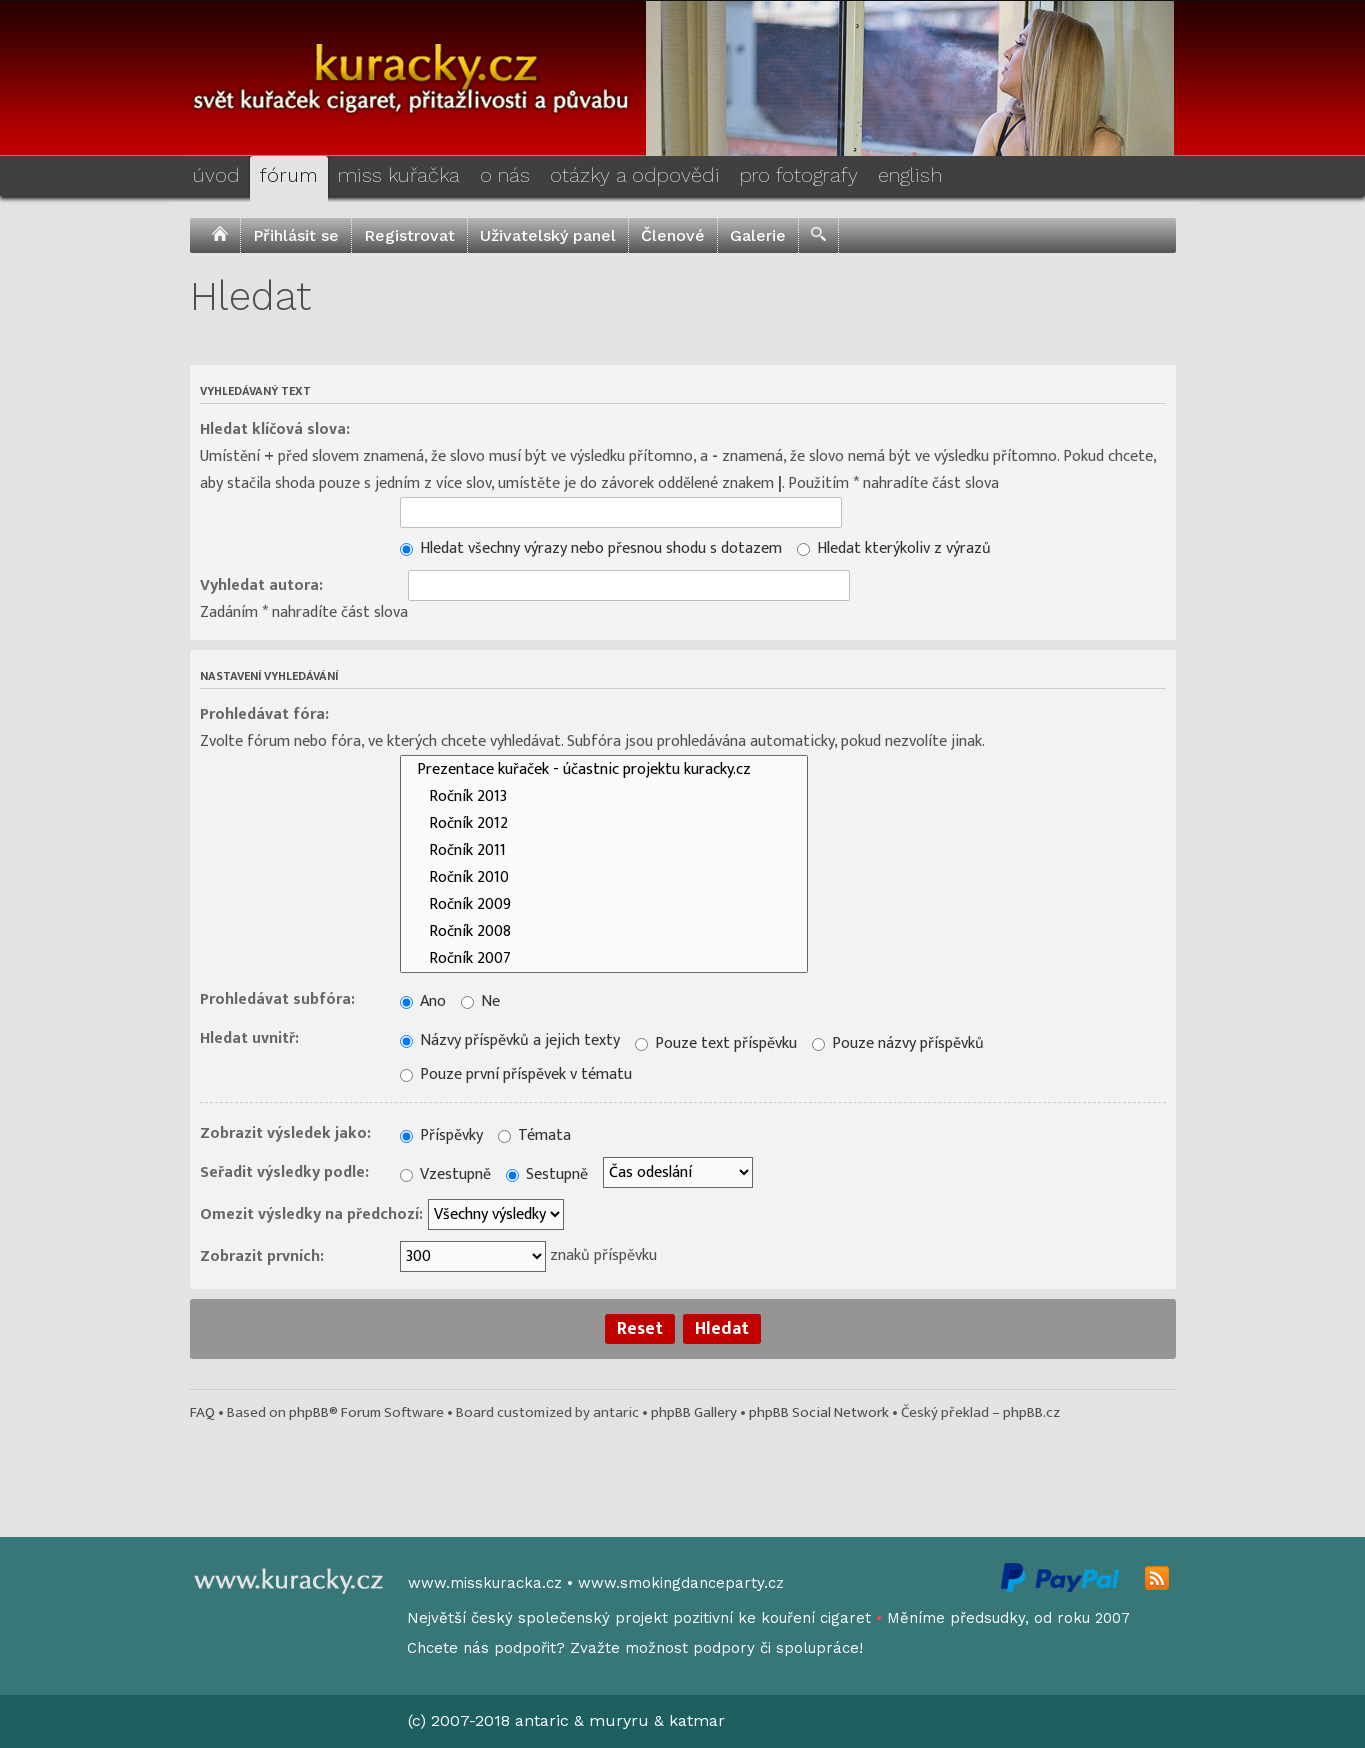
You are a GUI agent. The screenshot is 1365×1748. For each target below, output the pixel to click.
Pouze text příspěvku (716, 1043)
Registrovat (409, 235)
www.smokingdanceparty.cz (681, 1583)
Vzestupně (445, 1174)
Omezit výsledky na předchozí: (311, 1214)
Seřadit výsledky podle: (284, 1172)
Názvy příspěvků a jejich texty (510, 1040)
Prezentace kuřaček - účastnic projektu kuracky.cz (604, 769)
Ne (480, 1001)
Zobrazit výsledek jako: (285, 1133)
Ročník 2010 (604, 877)
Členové (673, 235)
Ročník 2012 (604, 823)
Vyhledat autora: (261, 585)
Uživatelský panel (548, 235)
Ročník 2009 (604, 904)
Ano (423, 1001)
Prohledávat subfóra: (277, 999)
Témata (534, 1135)
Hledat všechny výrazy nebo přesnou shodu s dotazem (591, 548)
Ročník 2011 (604, 850)
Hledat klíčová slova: (275, 429)
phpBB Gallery (694, 1412)
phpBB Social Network (819, 1412)
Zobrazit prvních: (262, 1256)
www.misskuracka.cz (485, 1583)
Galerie (758, 235)
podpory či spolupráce (776, 1648)
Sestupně (547, 1174)
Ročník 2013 (604, 796)
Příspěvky (441, 1135)
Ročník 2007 (604, 958)
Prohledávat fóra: (264, 714)
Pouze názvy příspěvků (898, 1043)
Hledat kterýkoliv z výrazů (894, 548)
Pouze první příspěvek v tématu (516, 1074)
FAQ (202, 1412)
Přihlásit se (296, 235)
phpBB (309, 1412)
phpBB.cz (1031, 1412)
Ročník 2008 (604, 931)
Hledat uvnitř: (249, 1038)
